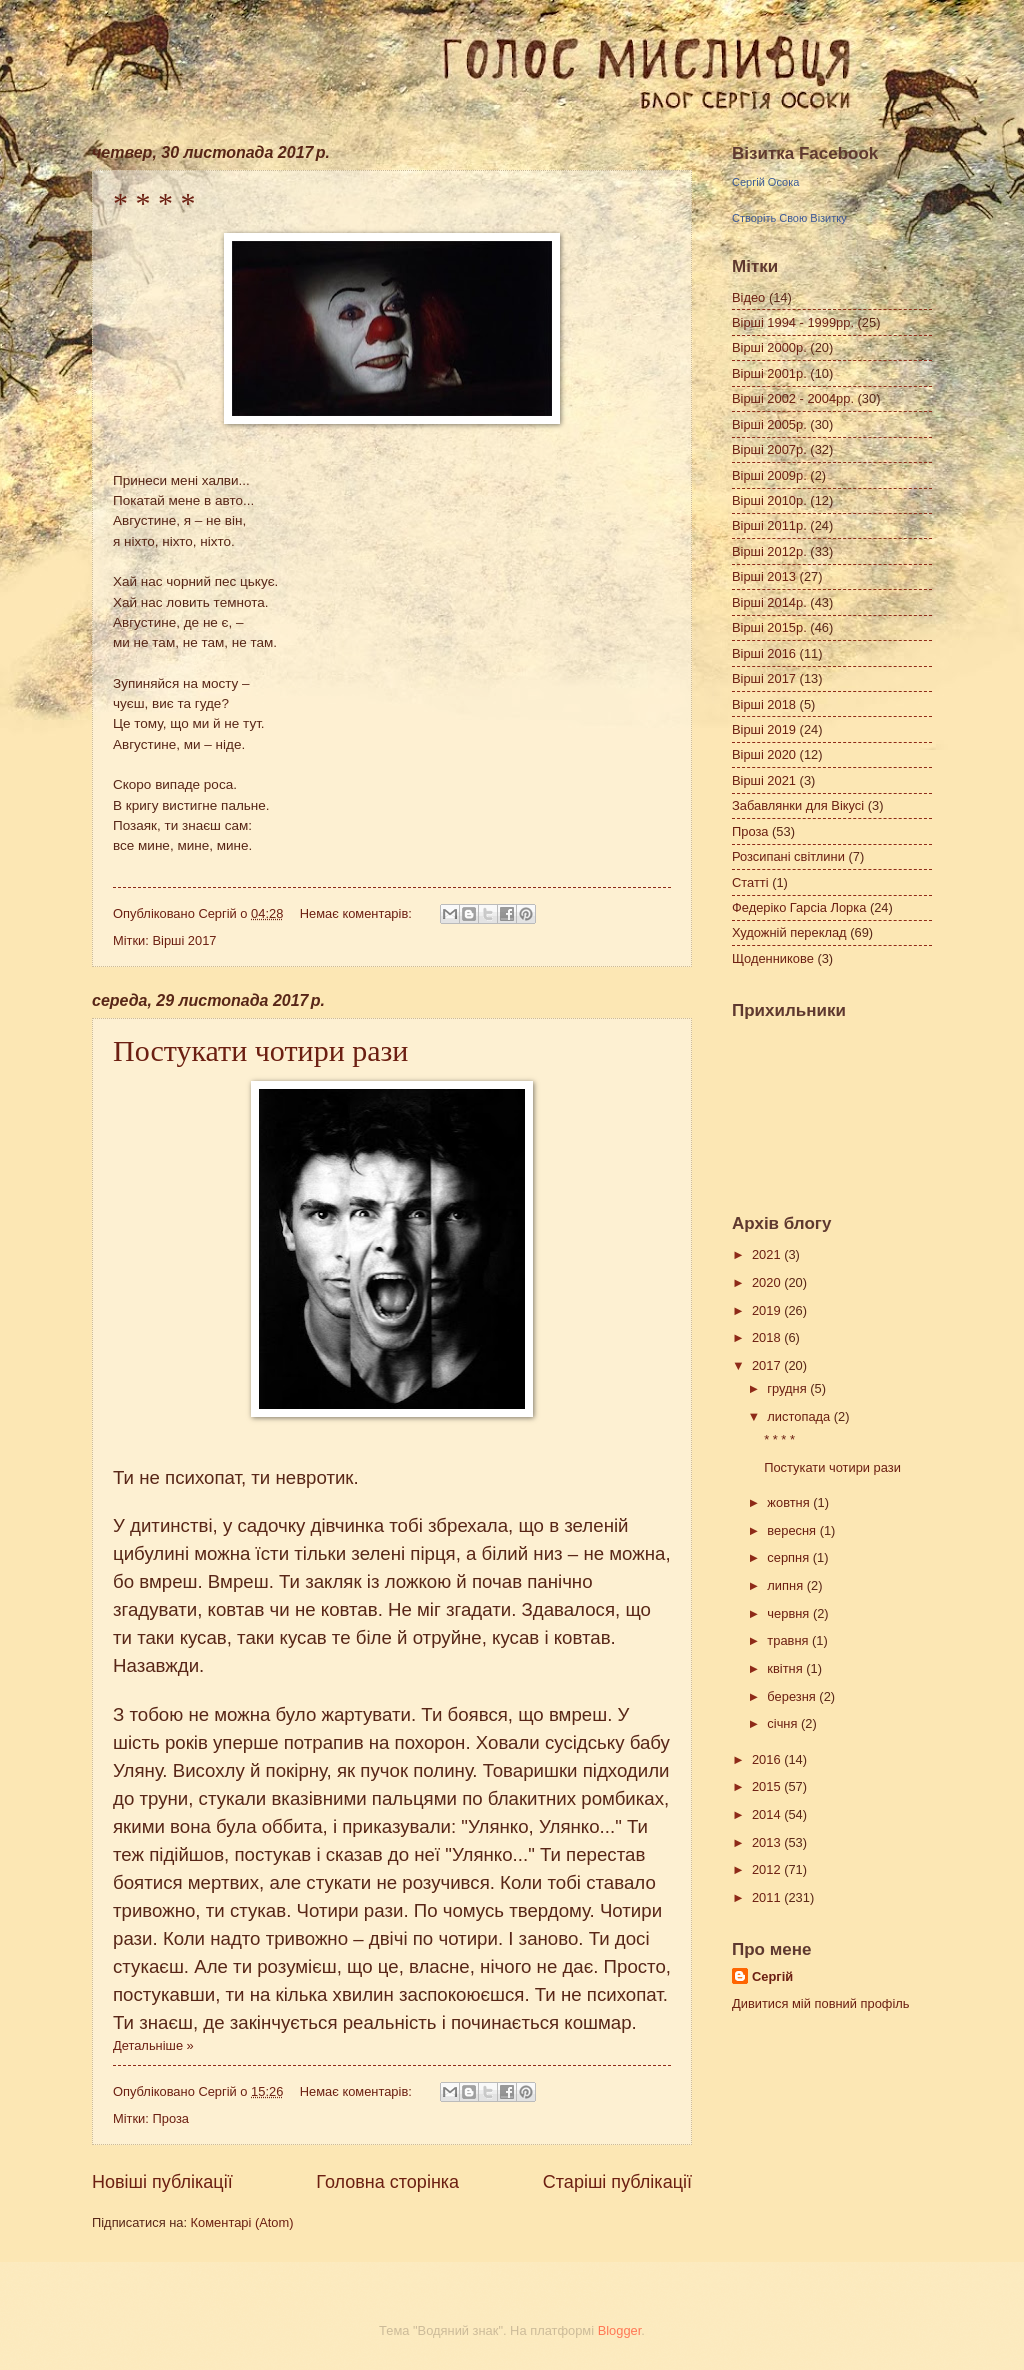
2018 (768, 1337)
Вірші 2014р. (769, 602)
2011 (768, 1897)
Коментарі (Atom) (242, 2222)
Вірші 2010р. (769, 500)
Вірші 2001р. (769, 373)
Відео (748, 297)
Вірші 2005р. (769, 424)
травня (789, 1640)
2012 (768, 1869)
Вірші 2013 (764, 576)
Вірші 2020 (764, 754)
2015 (768, 1786)
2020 (768, 1282)
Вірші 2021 (764, 780)
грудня (788, 1388)
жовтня (790, 1502)
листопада (800, 1416)
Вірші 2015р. (769, 627)
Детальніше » (153, 2045)
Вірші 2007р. (769, 449)
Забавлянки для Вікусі (798, 805)
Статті (750, 882)
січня (784, 1723)
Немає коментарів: (358, 913)
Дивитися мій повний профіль (821, 2003)
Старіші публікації (617, 2182)
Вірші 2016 (764, 653)
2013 (768, 1842)
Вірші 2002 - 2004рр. (793, 398)
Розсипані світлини (788, 856)
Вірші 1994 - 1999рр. (793, 322)
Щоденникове (773, 958)
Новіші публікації (162, 2182)
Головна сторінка (387, 2182)
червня (790, 1613)
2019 (768, 1310)
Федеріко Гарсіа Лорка (799, 907)
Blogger (620, 2330)
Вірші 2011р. (769, 525)
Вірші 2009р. (769, 475)
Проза (170, 2118)
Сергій (772, 1976)
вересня (793, 1530)
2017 (768, 1365)
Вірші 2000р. (769, 347)
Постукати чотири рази (260, 1050)
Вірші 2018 (764, 704)
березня (793, 1696)
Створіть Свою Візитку (789, 218)
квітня (786, 1668)
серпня (789, 1557)
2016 (768, 1759)
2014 (768, 1814)
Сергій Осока (765, 182)
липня (786, 1585)
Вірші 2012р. (769, 551)
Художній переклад (789, 932)
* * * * (154, 202)
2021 (768, 1254)
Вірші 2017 (184, 940)
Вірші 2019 (764, 729)
